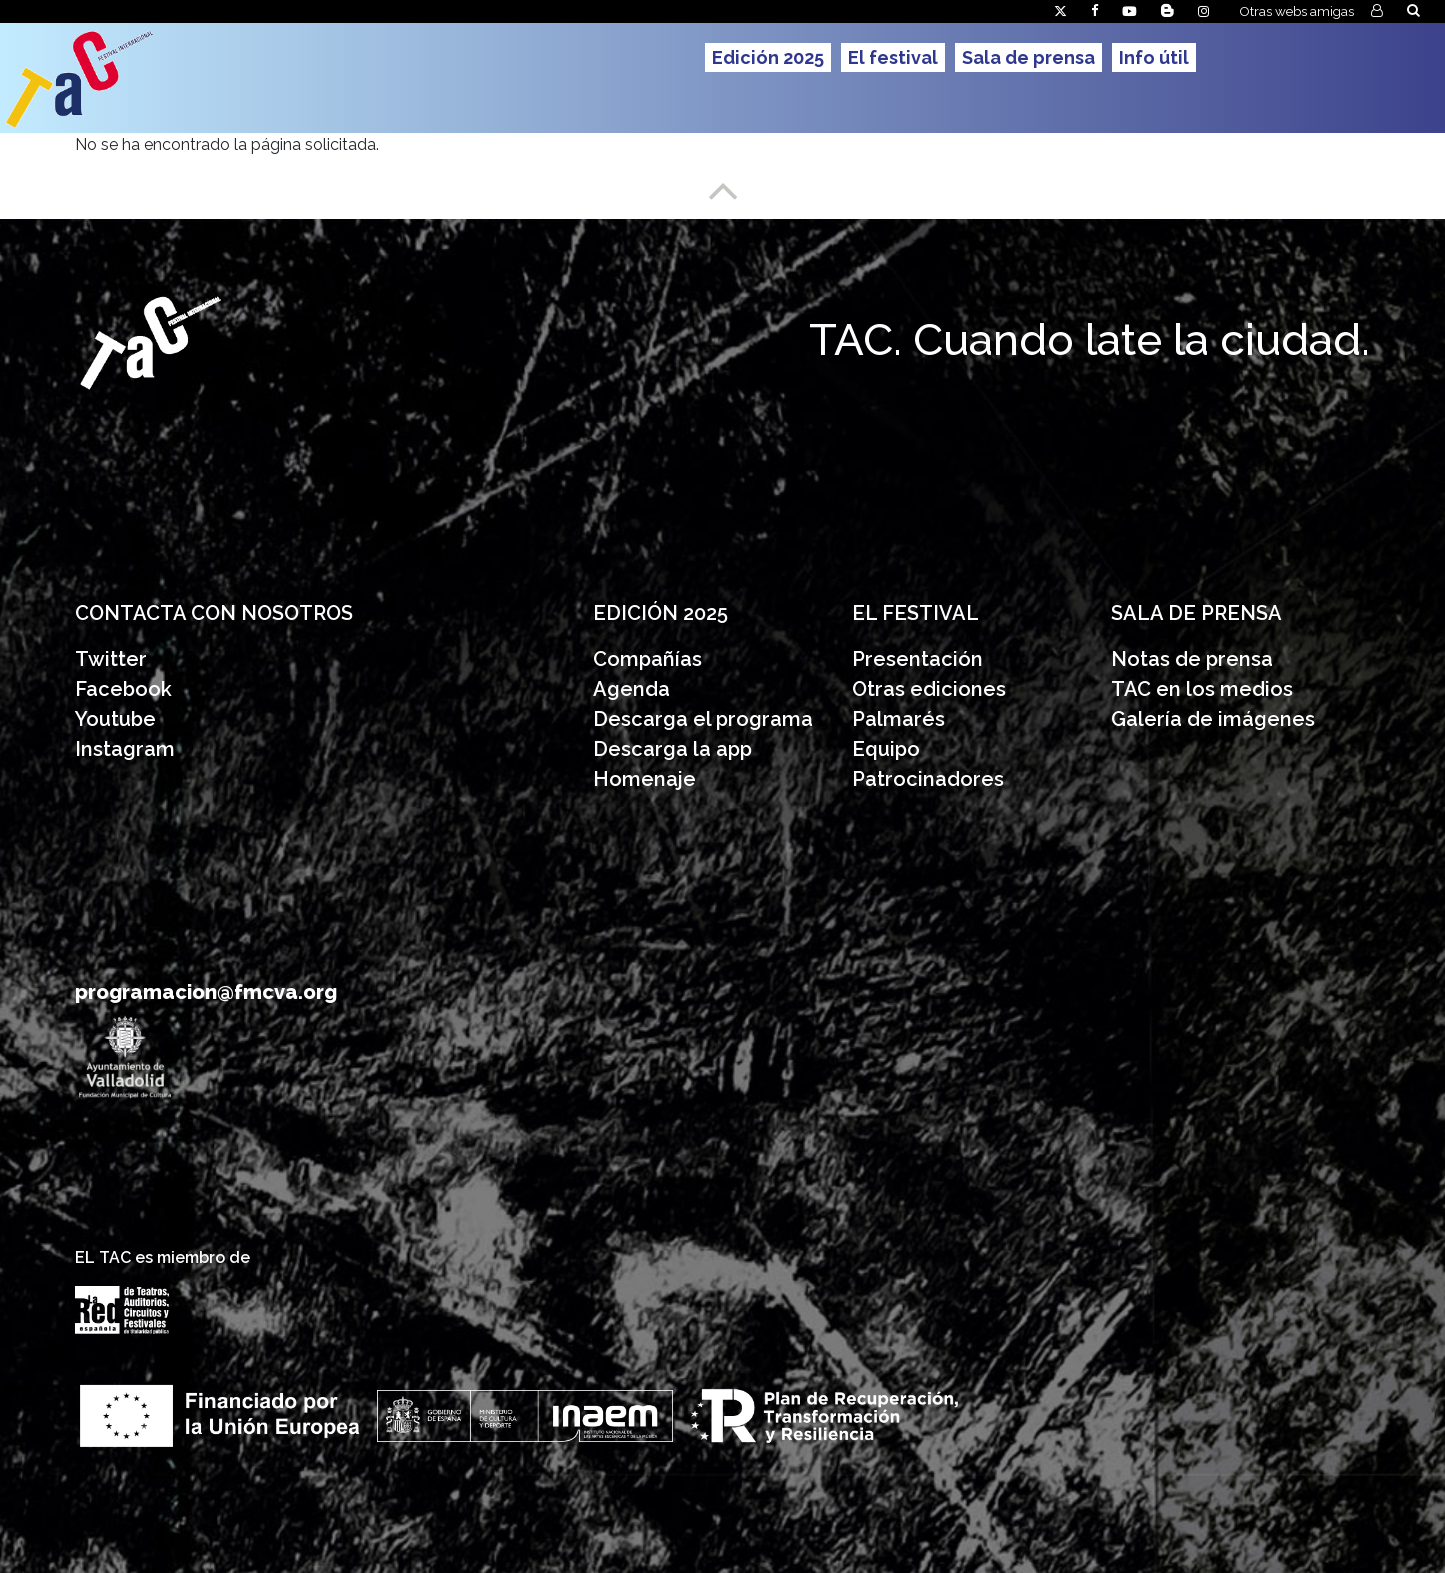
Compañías (647, 659)
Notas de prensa (1192, 659)
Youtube (115, 719)
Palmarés (898, 719)
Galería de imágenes (1213, 719)
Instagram (125, 749)
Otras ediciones (929, 689)
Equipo (886, 749)
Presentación (920, 659)
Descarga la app (672, 749)
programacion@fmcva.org (206, 992)
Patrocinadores (928, 779)
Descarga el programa (705, 719)
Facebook (123, 689)
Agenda (631, 689)
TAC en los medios (1202, 689)
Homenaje (644, 779)
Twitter (111, 659)
